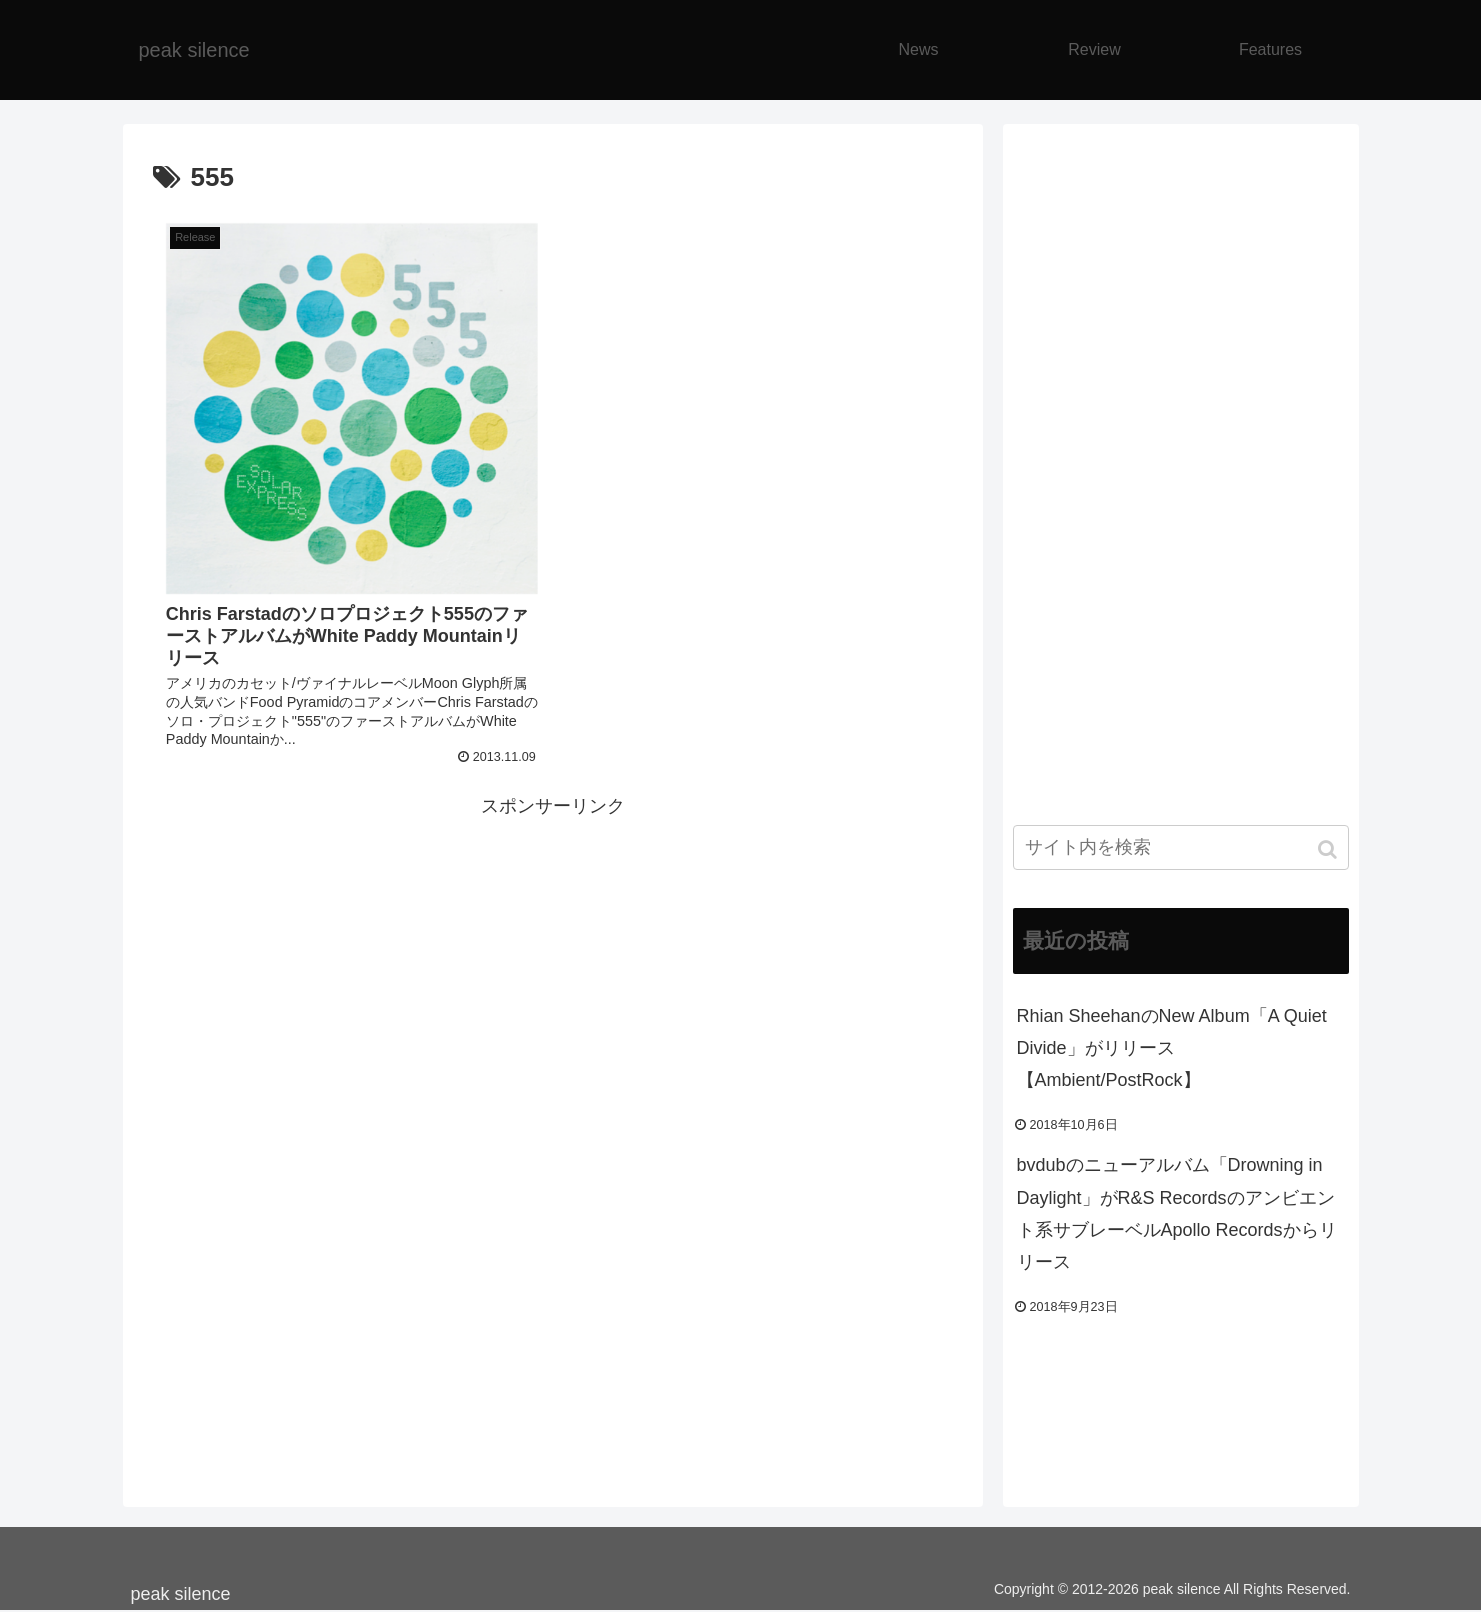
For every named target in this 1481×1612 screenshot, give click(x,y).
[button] (1329, 849)
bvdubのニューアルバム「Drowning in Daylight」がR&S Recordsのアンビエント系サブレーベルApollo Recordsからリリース (1177, 1213)
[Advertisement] (553, 962)
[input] (1181, 847)
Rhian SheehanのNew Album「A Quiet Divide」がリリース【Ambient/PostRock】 (1172, 1048)
